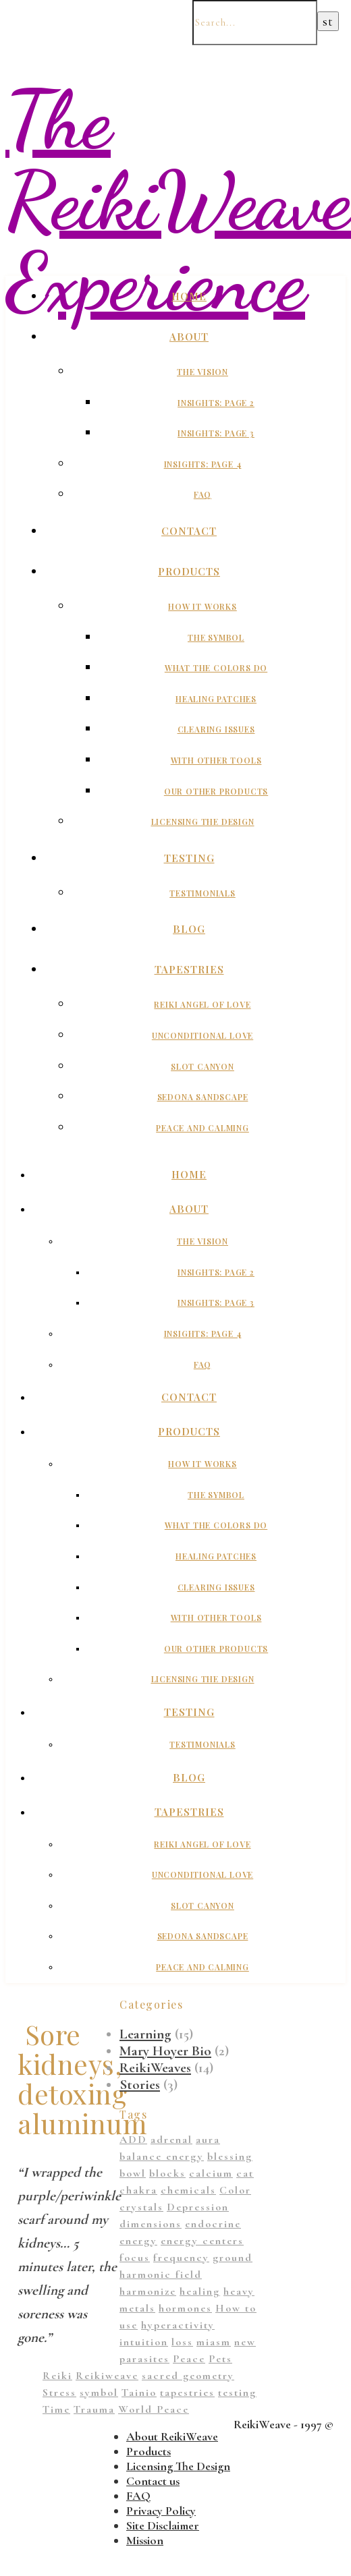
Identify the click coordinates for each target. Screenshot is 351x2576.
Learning (145, 2034)
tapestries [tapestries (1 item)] (187, 2392)
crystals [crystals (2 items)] (141, 2207)
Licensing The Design (202, 821)
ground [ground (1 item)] (232, 2257)
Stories (139, 2084)
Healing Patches (216, 698)
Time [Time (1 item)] (56, 2409)
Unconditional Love (202, 1035)
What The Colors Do (216, 667)
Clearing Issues (216, 729)
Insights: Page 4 (203, 464)
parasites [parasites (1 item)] (144, 2359)
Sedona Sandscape (202, 1096)
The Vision (202, 371)
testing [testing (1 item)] (237, 2392)
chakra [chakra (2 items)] (138, 2190)
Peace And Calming (202, 1127)
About (189, 336)
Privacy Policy (161, 2510)
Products (189, 571)
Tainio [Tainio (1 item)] (139, 2392)
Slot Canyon (202, 1066)
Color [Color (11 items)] (235, 2190)
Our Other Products (216, 791)
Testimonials (202, 893)
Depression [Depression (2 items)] (198, 2207)
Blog (189, 929)
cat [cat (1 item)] (245, 2173)
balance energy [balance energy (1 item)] (161, 2156)
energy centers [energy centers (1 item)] (202, 2241)
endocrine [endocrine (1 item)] (213, 2224)
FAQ (202, 494)
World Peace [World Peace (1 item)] (153, 2409)
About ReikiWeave (172, 2436)
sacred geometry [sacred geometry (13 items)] (188, 2375)
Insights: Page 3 (216, 433)
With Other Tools (216, 760)
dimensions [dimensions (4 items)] (150, 2224)
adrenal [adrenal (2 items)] (171, 2139)
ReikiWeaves (155, 2067)
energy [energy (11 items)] (138, 2241)
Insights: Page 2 (216, 402)
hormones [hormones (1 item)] (185, 2308)
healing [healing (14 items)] (200, 2291)
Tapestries (189, 969)
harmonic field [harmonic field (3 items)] (160, 2274)
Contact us (153, 2480)
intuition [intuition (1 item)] (143, 2342)
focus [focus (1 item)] (134, 2257)
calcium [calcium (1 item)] (211, 2173)
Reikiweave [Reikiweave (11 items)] (107, 2375)
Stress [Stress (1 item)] (59, 2392)
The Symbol (216, 637)
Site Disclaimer (162, 2525)
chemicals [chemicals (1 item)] (188, 2190)
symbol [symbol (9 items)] (99, 2392)
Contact (189, 531)
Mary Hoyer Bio (165, 2050)
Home (189, 296)
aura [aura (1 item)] (208, 2139)
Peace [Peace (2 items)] (189, 2359)
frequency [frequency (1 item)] (181, 2257)
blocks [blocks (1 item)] (167, 2173)
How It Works (202, 606)
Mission (144, 2540)
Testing (189, 858)
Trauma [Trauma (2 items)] (94, 2409)
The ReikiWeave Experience (178, 201)
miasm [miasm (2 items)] (213, 2342)
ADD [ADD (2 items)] (133, 2139)
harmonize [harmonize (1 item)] (147, 2291)
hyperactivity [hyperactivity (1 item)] (178, 2325)
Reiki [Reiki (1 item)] (57, 2375)
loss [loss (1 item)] (182, 2342)
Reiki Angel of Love (202, 1004)
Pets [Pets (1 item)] (220, 2359)
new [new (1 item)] (245, 2342)
